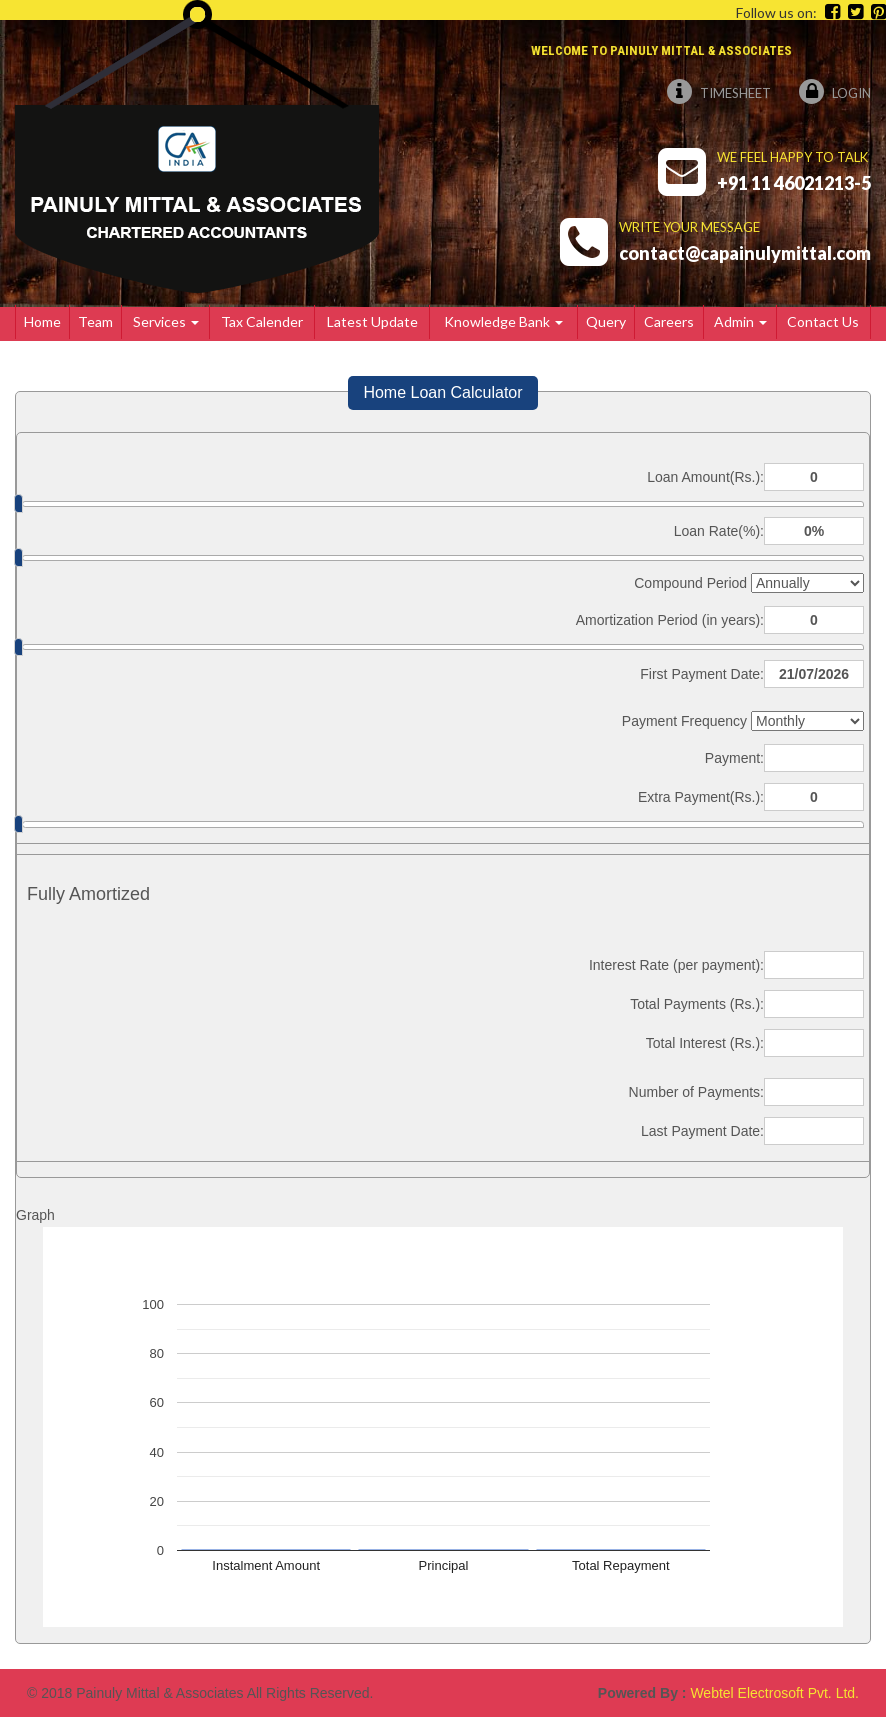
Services (166, 321)
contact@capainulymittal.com (745, 253)
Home (42, 321)
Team (95, 321)
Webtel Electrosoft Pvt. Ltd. (774, 1693)
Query (606, 321)
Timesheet (719, 93)
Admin (740, 321)
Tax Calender (262, 321)
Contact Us (823, 321)
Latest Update (372, 321)
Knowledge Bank (503, 321)
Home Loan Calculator (442, 392)
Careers (669, 321)
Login (835, 93)
